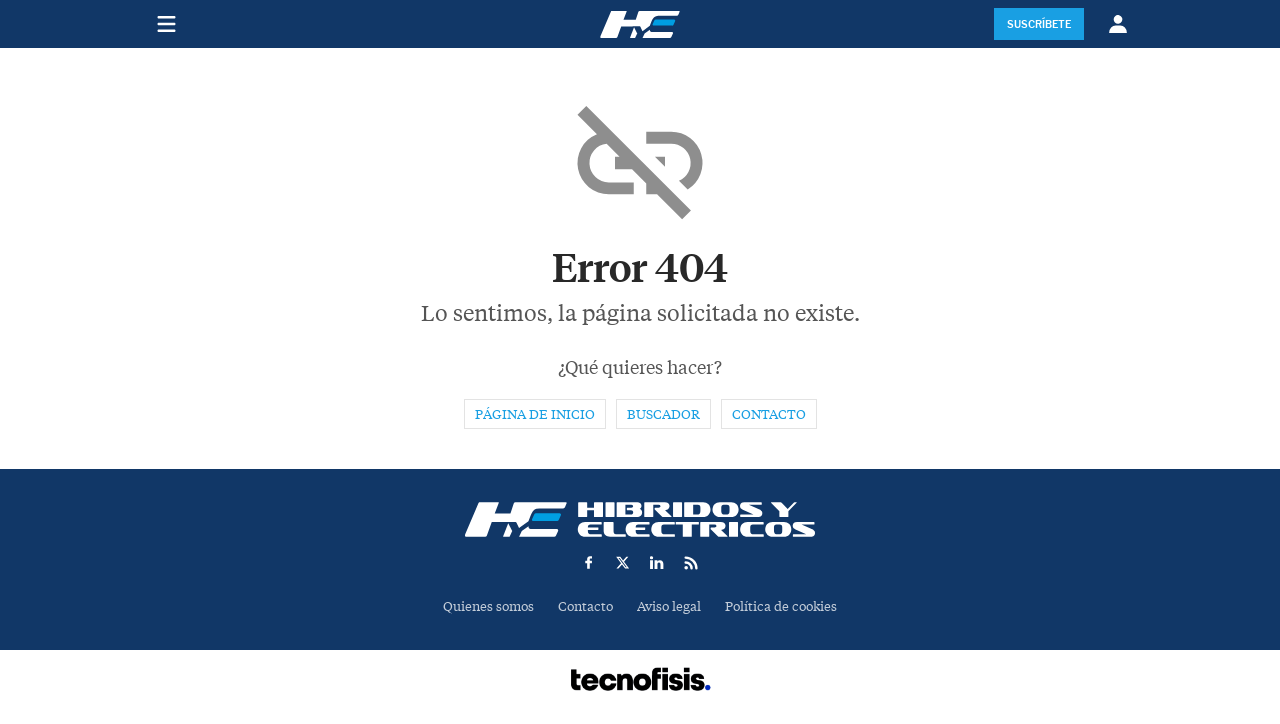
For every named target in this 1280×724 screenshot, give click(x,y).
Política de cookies (781, 606)
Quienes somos (488, 606)
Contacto (769, 414)
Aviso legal (669, 606)
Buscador (663, 414)
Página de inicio (535, 414)
